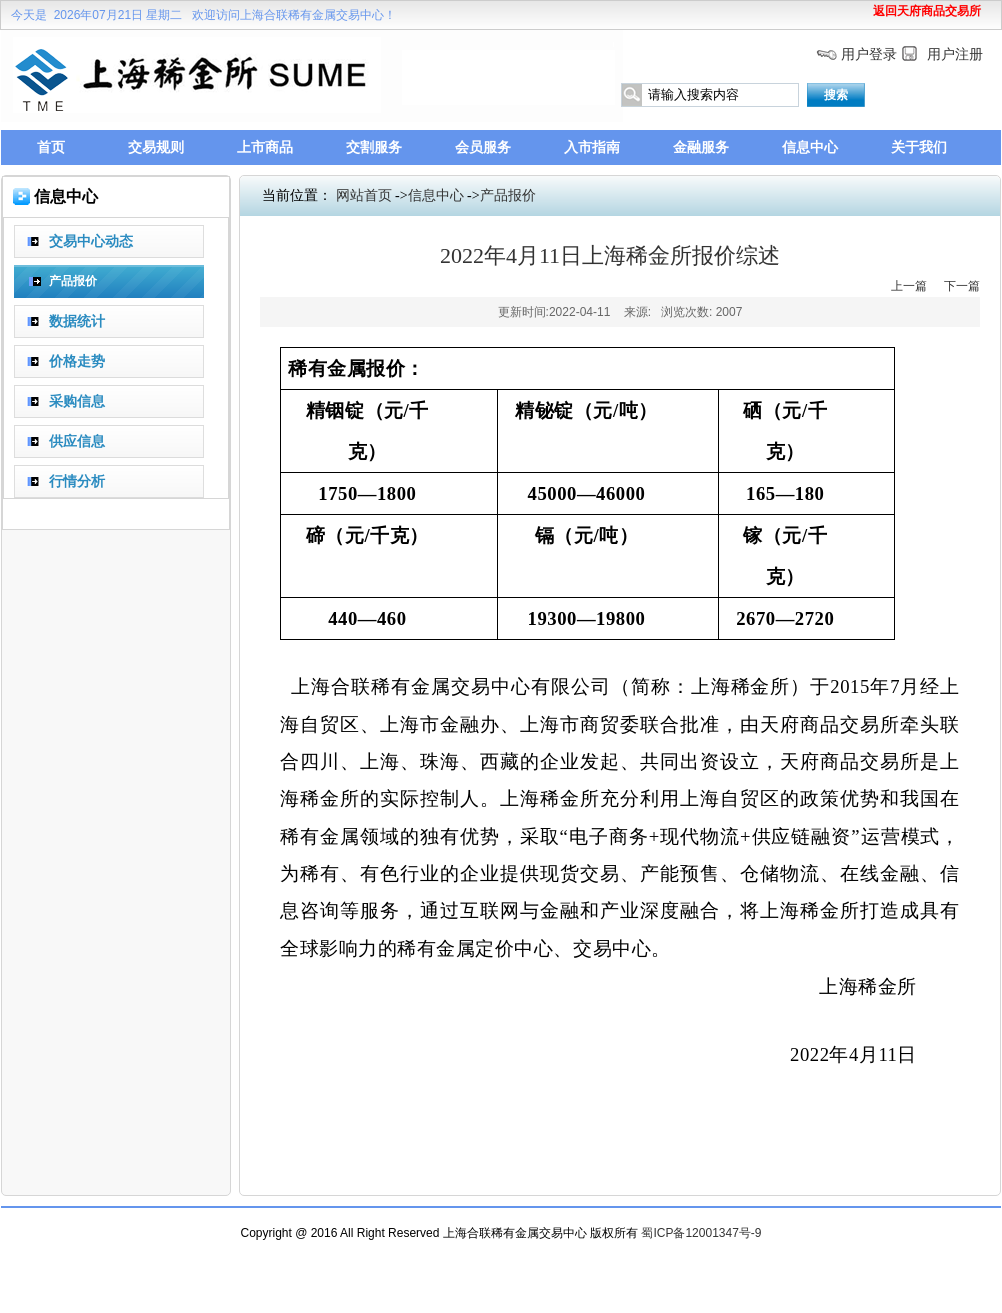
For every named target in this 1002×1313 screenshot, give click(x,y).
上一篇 (909, 286)
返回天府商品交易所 (927, 11)
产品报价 (508, 195)
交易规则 (156, 147)
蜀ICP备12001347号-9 (701, 1233)
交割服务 (374, 147)
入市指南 (592, 147)
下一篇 (962, 286)
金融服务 (701, 147)
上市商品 (265, 147)
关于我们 (919, 147)
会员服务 (483, 147)
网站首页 (364, 195)
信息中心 (810, 147)
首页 (51, 147)
